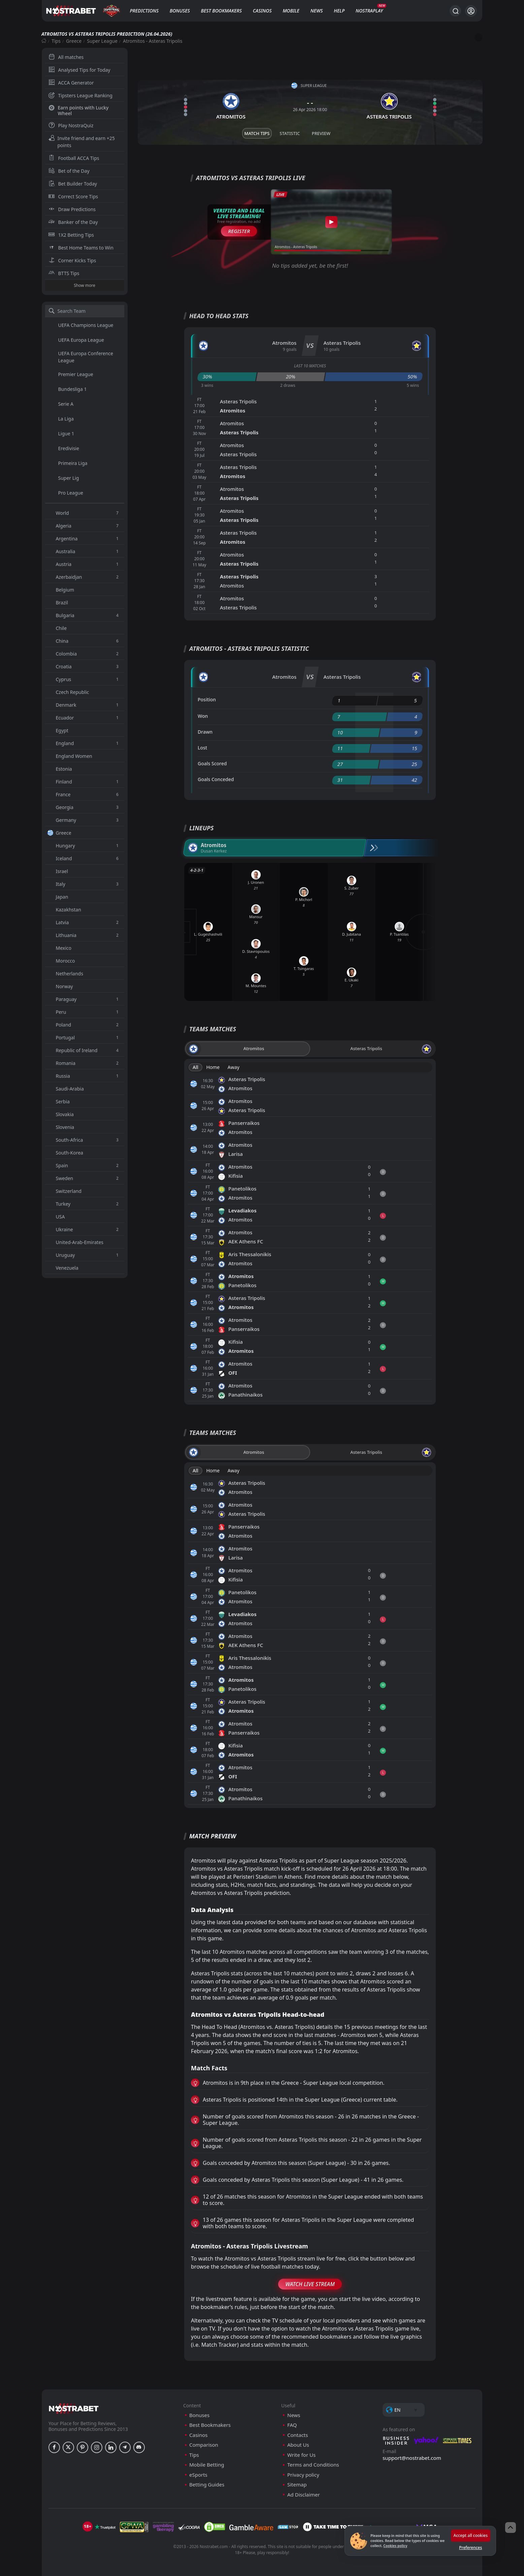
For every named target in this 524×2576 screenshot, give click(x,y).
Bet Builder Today (72, 183)
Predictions (144, 10)
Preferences (470, 2547)
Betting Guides (206, 2484)
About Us (298, 2445)
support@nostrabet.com (412, 2457)
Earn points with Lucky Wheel (78, 110)
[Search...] (455, 10)
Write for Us (301, 2455)
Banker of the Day (73, 222)
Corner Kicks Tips (72, 260)
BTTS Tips (63, 273)
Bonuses (180, 10)
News (316, 10)
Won (203, 716)
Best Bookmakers (221, 10)
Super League (102, 41)
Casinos (262, 10)
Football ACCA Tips (73, 158)
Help (339, 10)
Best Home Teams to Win (80, 247)
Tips (56, 41)
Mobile (291, 10)
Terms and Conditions (313, 2465)
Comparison (203, 2445)
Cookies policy (395, 2545)
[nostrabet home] (73, 2408)
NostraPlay (369, 10)
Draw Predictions (72, 209)
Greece (73, 41)
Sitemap (297, 2484)
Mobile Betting (206, 2465)
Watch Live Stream (310, 2284)
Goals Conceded (216, 779)
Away (233, 1067)
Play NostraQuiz (71, 125)
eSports (198, 2475)
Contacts (297, 2435)
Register (239, 231)
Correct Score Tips (73, 196)
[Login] (471, 11)
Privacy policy (303, 2475)
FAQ (292, 2425)
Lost (202, 747)
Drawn (205, 732)
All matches (66, 57)
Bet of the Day (69, 170)
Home (213, 1067)
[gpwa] (134, 2526)
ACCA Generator (71, 82)
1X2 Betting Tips (71, 234)
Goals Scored (212, 763)
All (195, 1067)
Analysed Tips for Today (79, 69)
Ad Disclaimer (303, 2494)
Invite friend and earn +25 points (81, 142)
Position (207, 699)
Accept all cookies (471, 2535)
